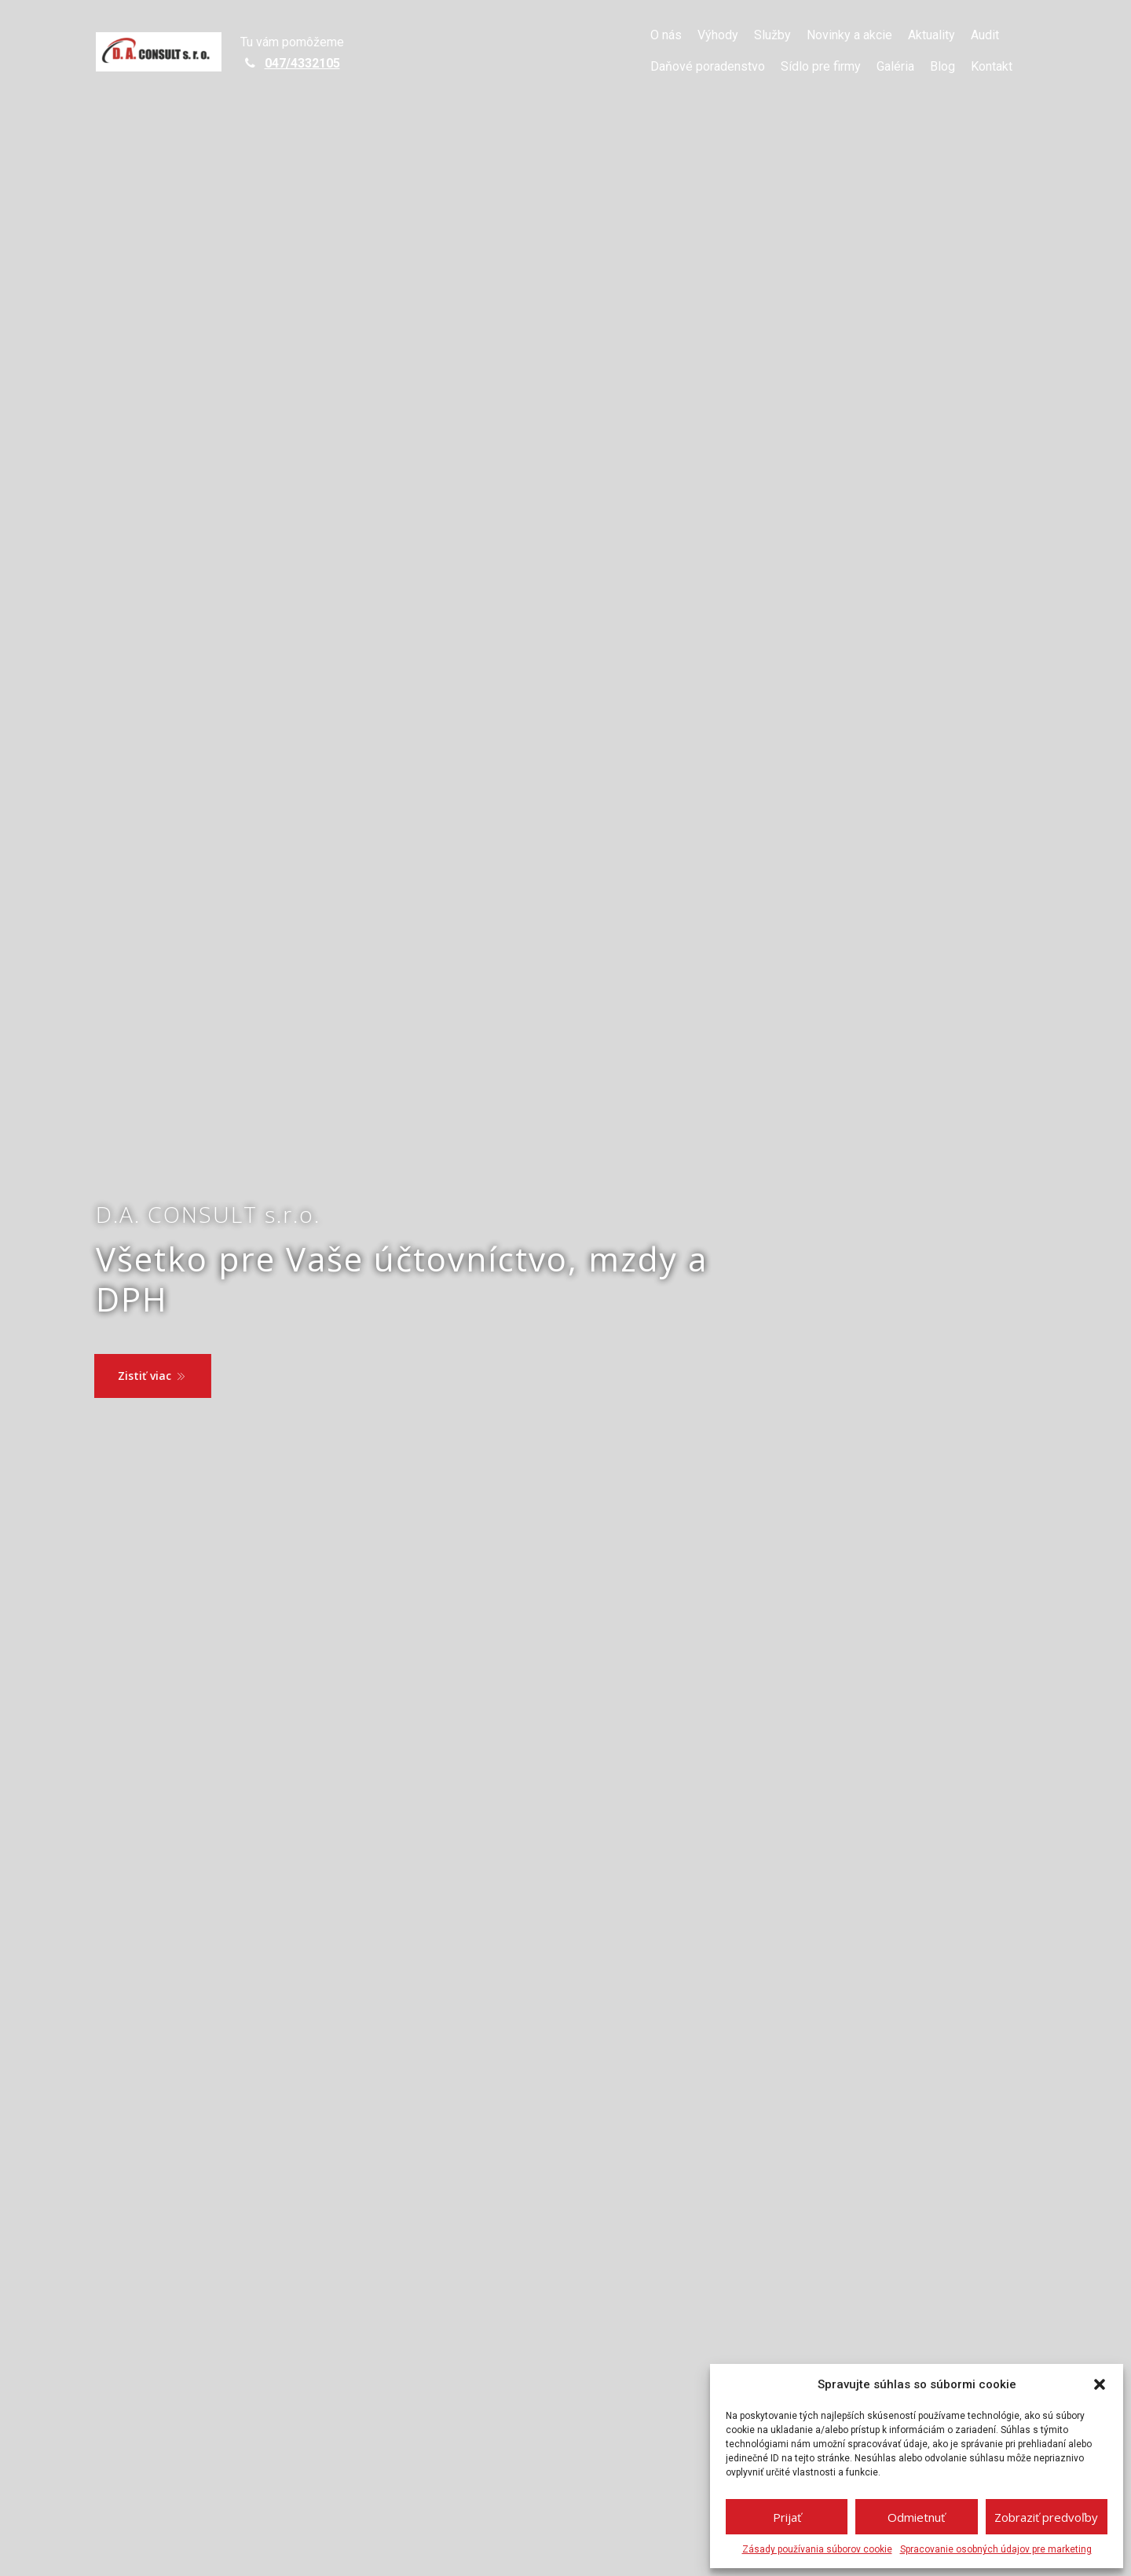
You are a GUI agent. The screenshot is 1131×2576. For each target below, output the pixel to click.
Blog (942, 66)
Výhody (717, 34)
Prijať (787, 2517)
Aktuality (931, 34)
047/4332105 (302, 63)
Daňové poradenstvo (707, 66)
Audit (985, 34)
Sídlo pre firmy (821, 66)
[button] (1099, 2384)
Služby (772, 34)
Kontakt (991, 66)
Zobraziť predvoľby (1046, 2517)
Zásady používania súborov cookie (817, 2549)
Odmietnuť (916, 2517)
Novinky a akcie (849, 34)
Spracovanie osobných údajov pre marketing (996, 2549)
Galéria (895, 66)
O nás (666, 34)
